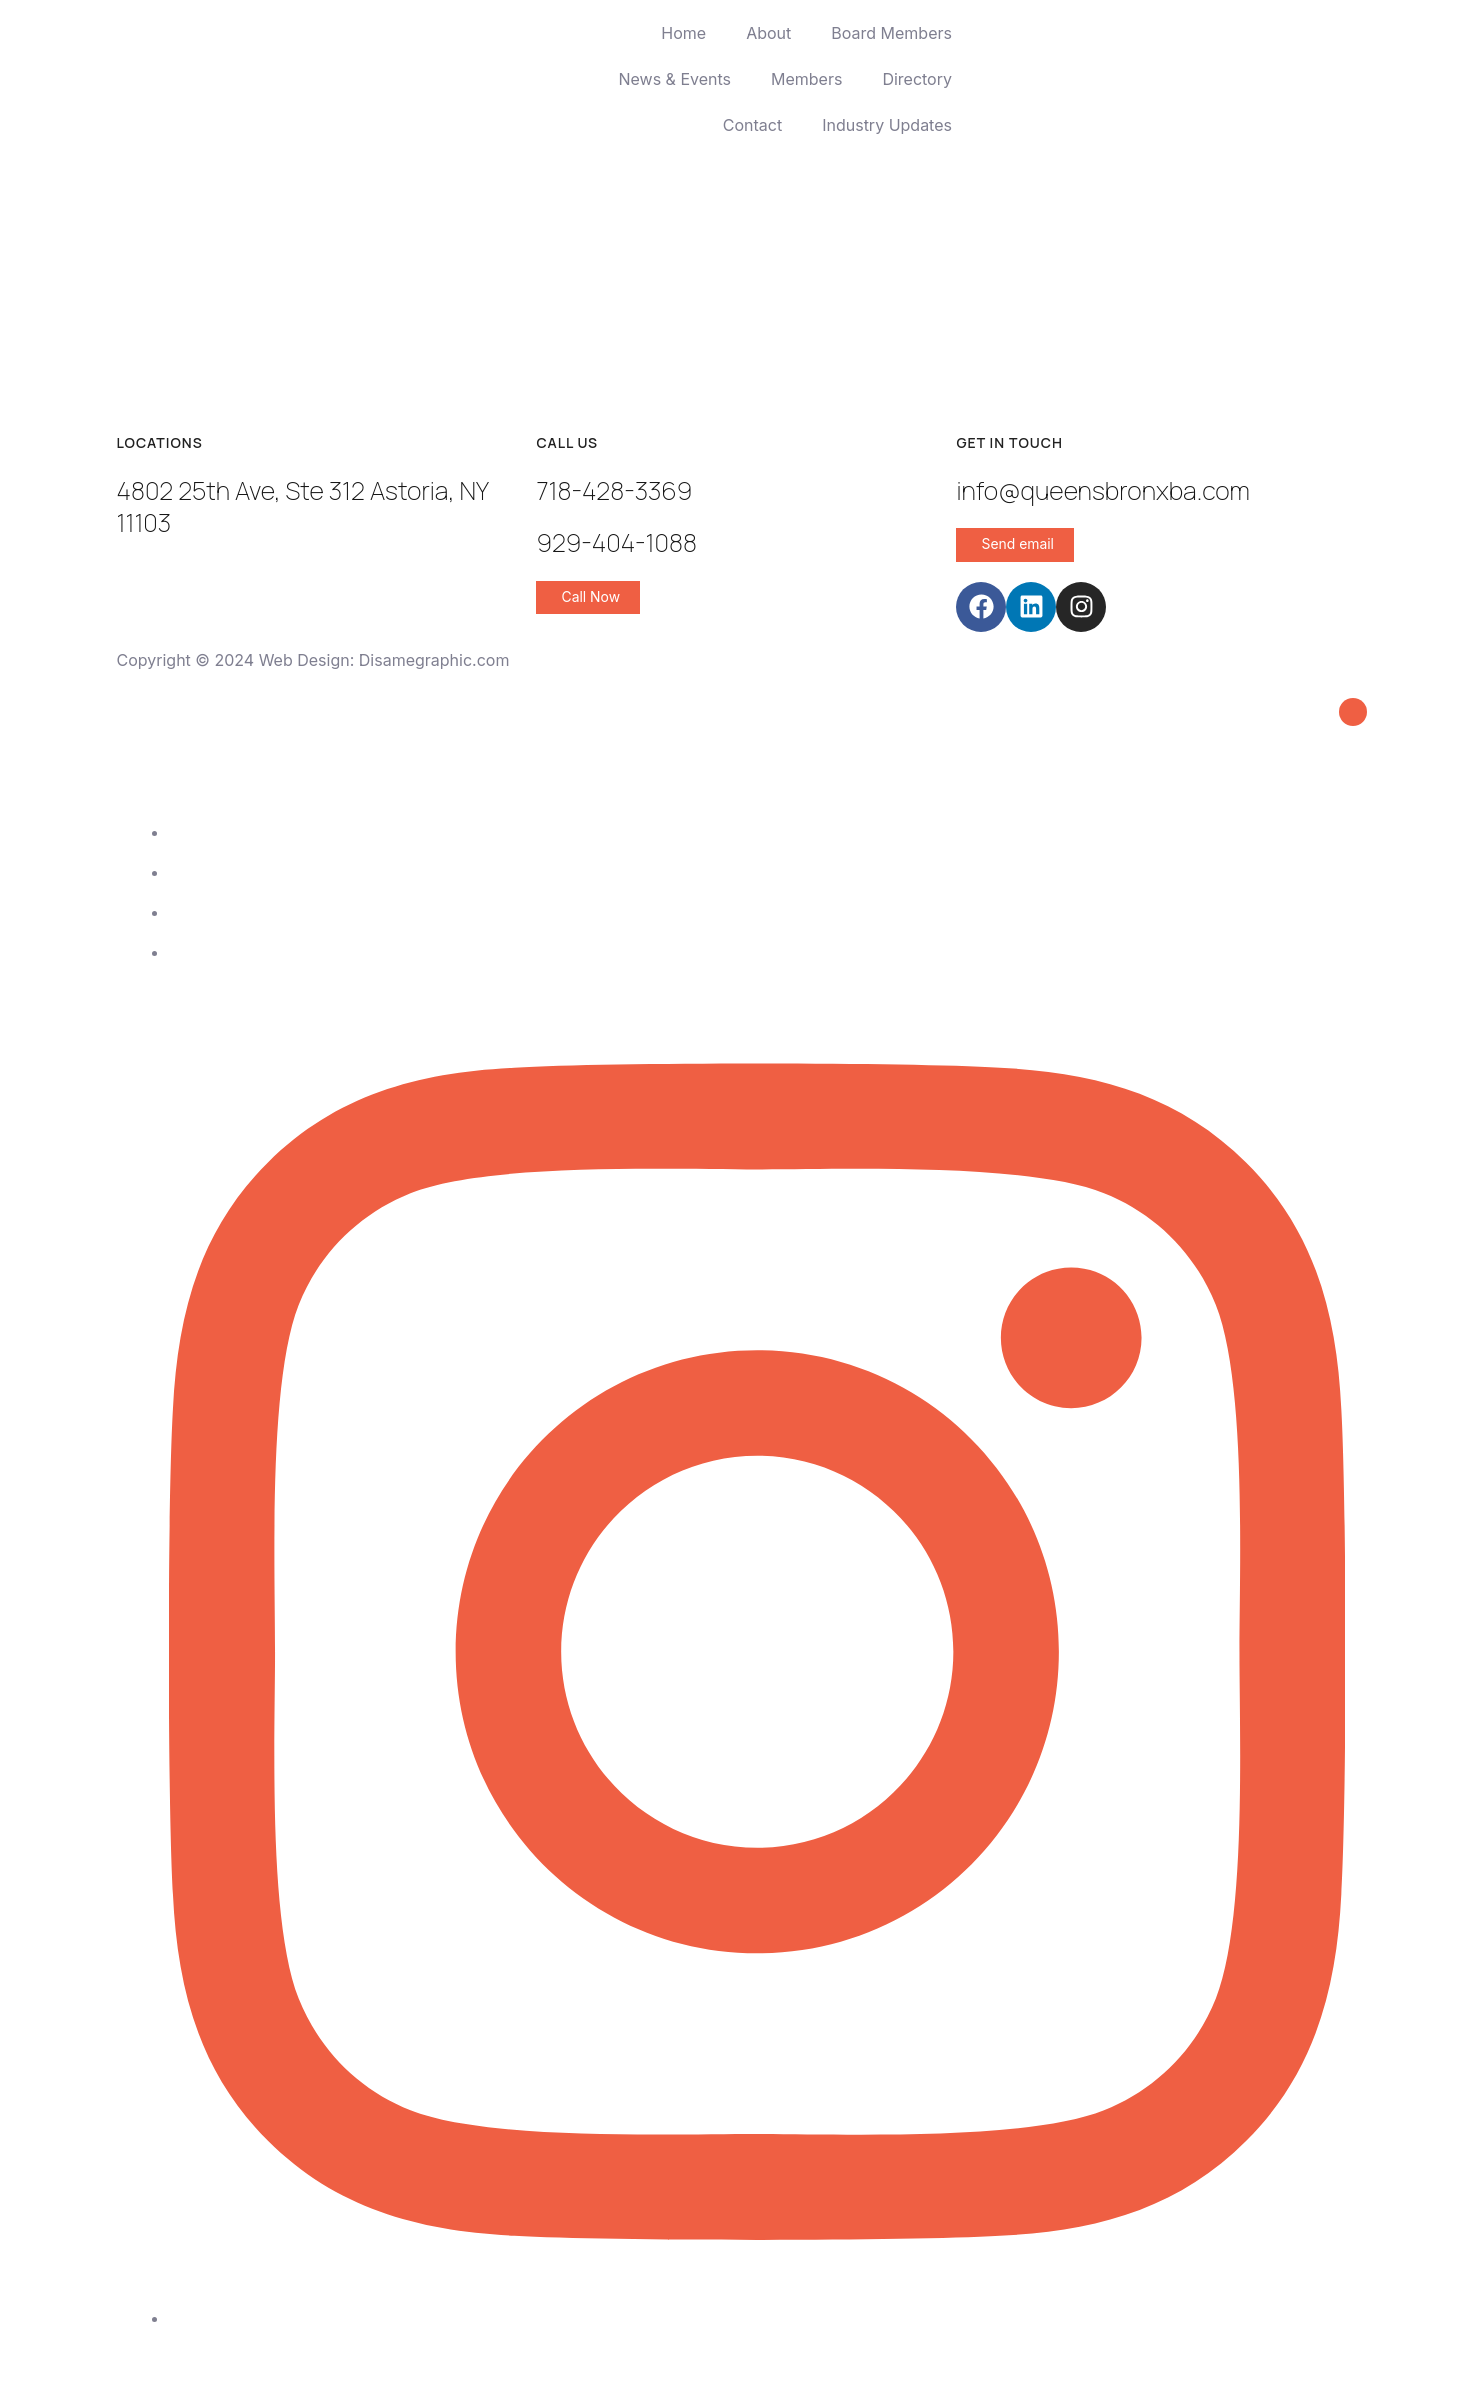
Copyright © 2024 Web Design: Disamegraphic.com (313, 660)
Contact (752, 125)
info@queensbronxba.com (1102, 490)
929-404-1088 (616, 542)
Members (806, 79)
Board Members (891, 33)
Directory (917, 79)
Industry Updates (887, 125)
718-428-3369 (614, 490)
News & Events (674, 79)
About (768, 33)
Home (683, 33)
